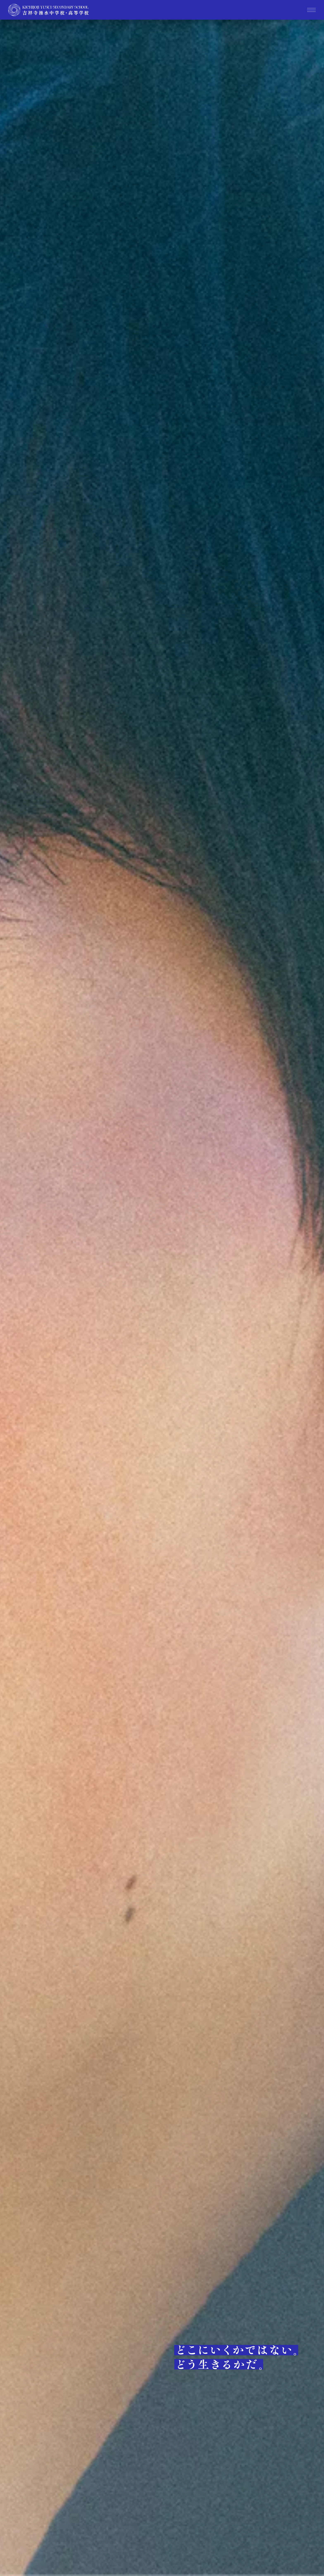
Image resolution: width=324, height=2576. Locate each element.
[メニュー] (311, 10)
